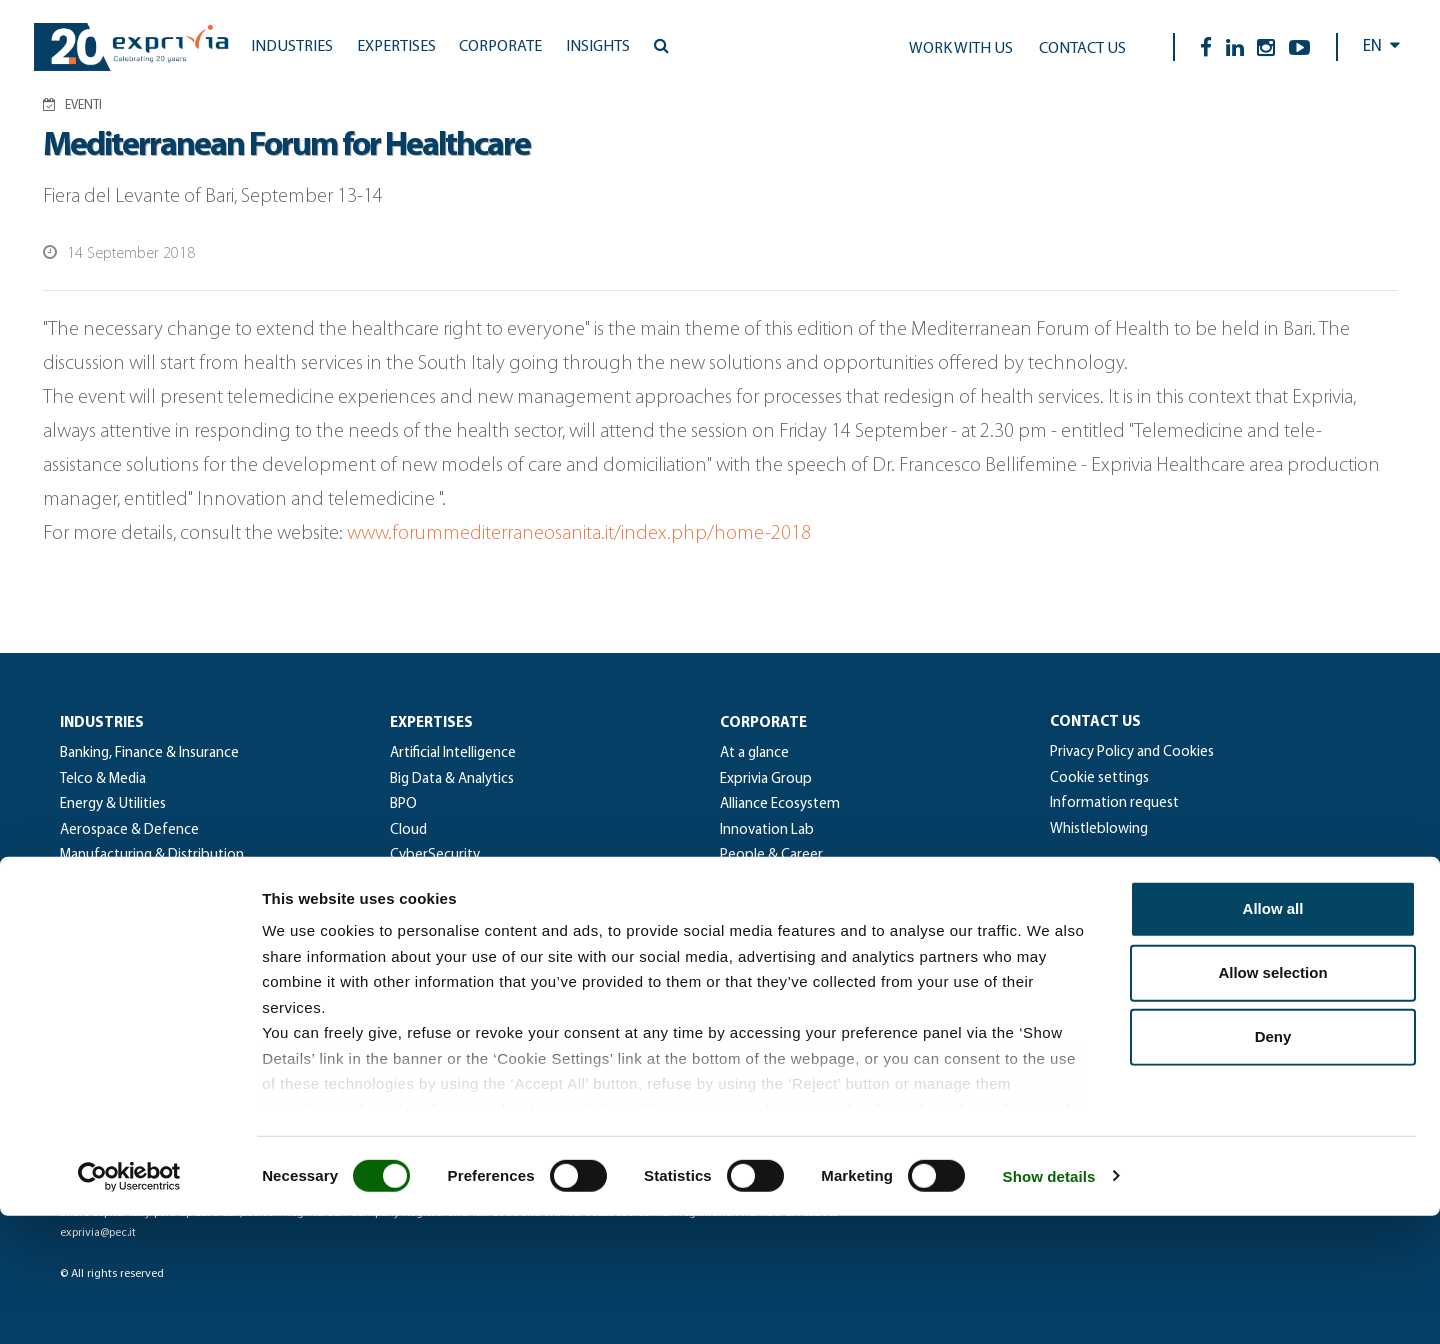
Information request (1114, 803)
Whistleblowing (1099, 829)
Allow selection (1272, 1101)
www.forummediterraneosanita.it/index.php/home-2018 (579, 534)
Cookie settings (1099, 778)
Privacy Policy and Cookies (1132, 752)
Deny (1273, 1165)
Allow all (1273, 1037)
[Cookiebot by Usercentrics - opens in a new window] (129, 1305)
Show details (1049, 1304)
